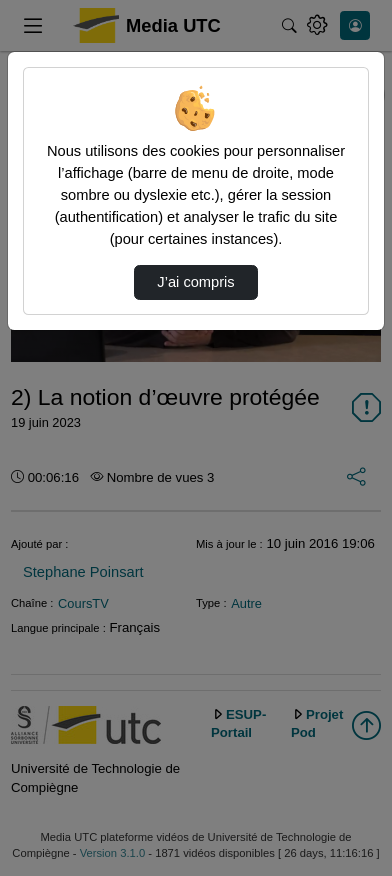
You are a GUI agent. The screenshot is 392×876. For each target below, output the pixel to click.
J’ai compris (195, 282)
